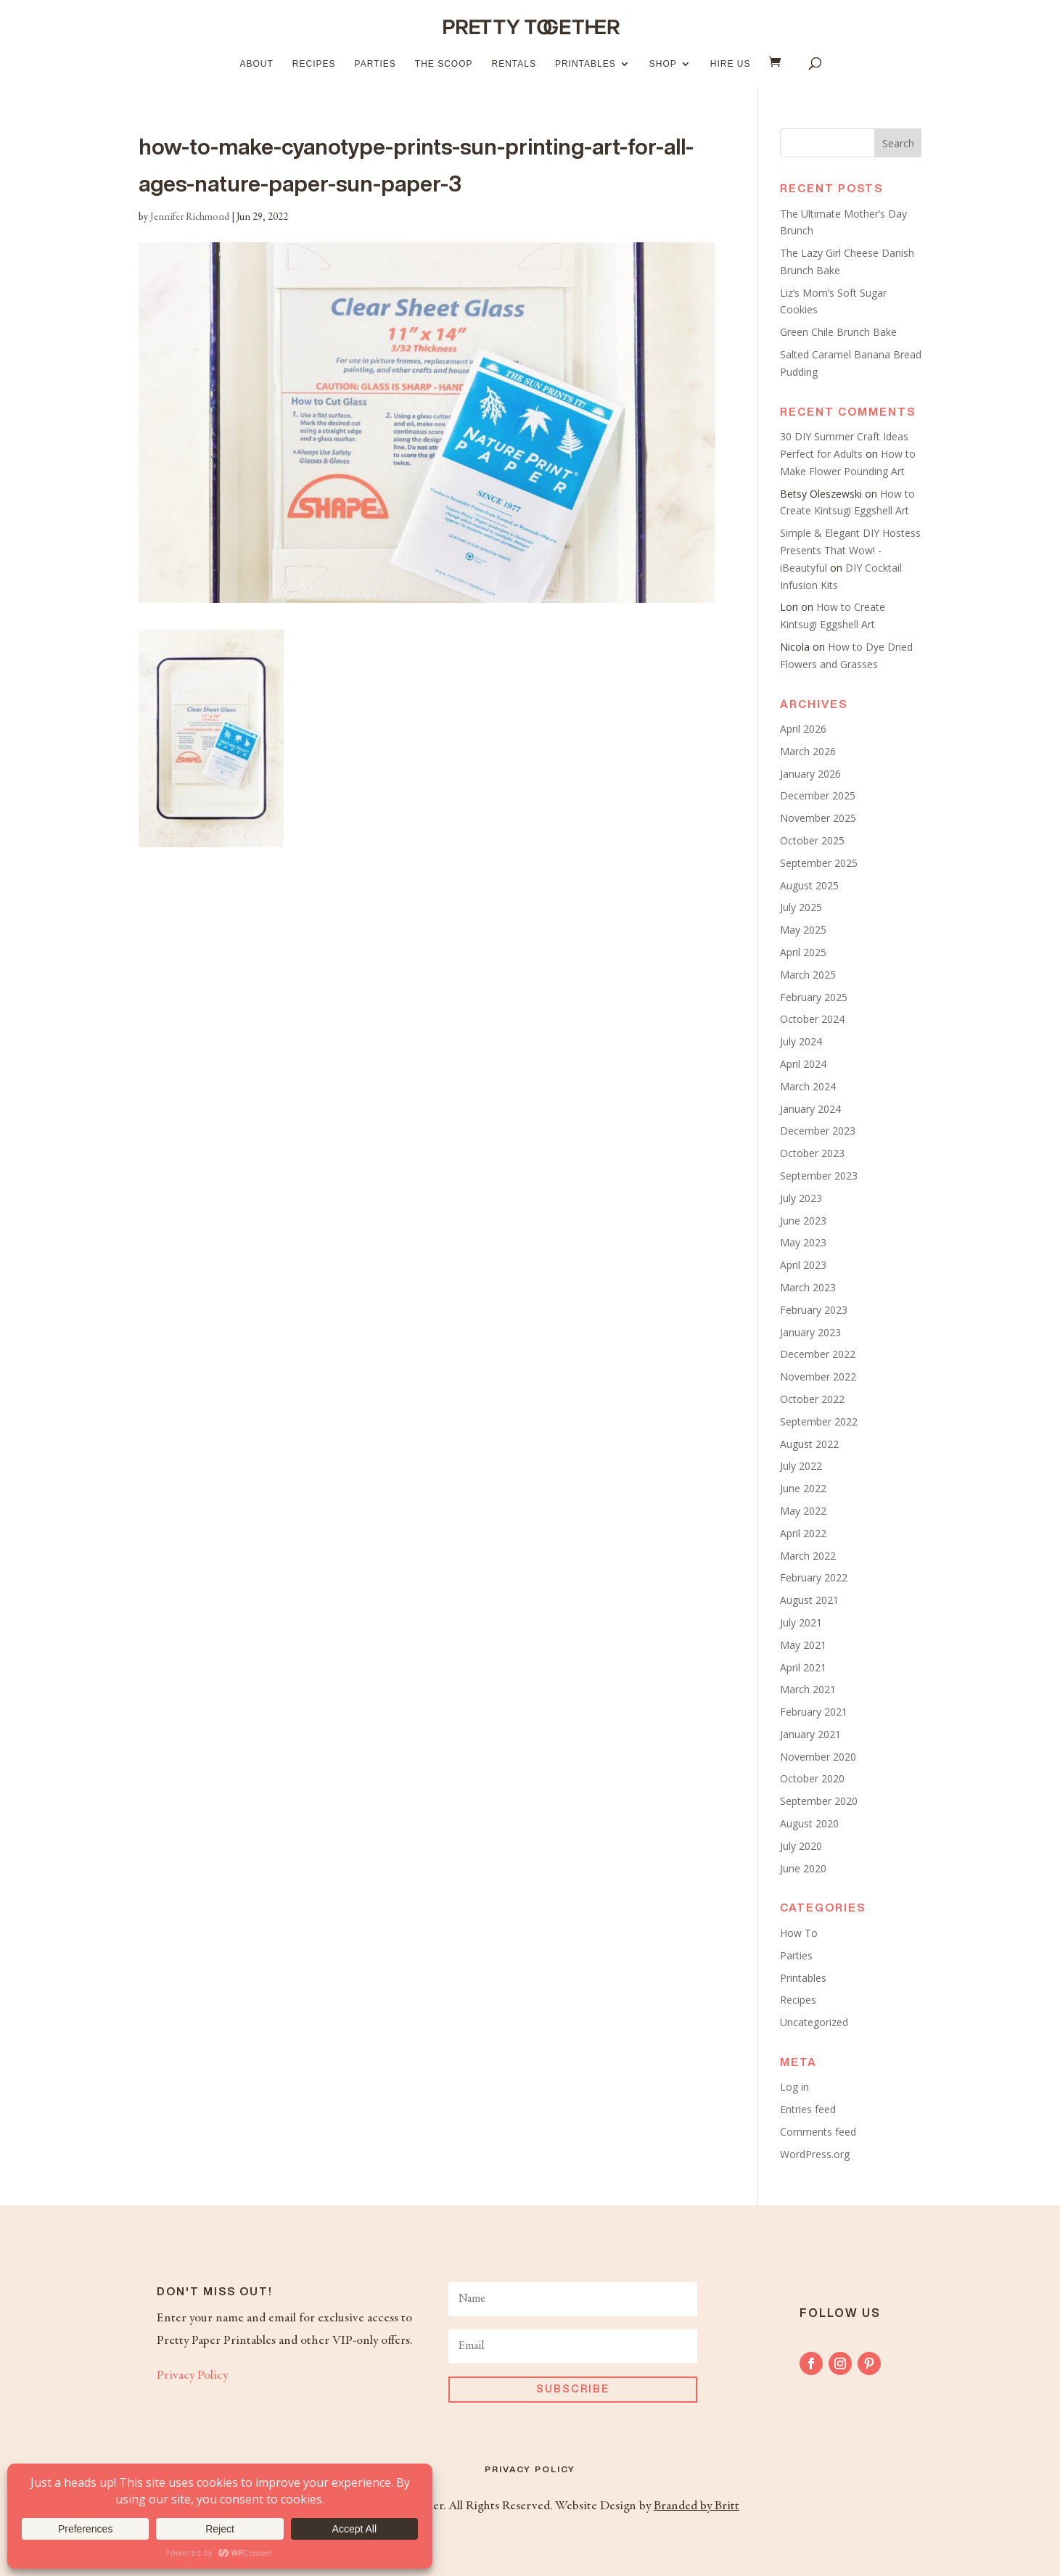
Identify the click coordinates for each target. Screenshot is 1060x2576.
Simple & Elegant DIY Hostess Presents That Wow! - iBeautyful (850, 550)
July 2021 (801, 1622)
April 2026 (803, 729)
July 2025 (801, 907)
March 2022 (808, 1556)
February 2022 (813, 1577)
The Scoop (444, 64)
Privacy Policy (192, 2375)
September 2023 (819, 1175)
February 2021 (813, 1712)
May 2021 (803, 1645)
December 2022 (817, 1354)
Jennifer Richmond (189, 218)
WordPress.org (815, 2154)
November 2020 (818, 1757)
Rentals (513, 64)
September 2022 (819, 1421)
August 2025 (809, 885)
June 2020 (803, 1868)
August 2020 (809, 1823)
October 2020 (812, 1778)
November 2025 (818, 818)
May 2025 (803, 930)
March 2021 (808, 1689)
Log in (794, 2087)
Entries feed (808, 2109)
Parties (375, 64)
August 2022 (809, 1444)
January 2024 (810, 1109)
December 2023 (817, 1130)
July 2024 (801, 1041)
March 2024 (808, 1086)
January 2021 (810, 1734)
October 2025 (812, 840)
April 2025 (803, 952)
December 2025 (817, 795)
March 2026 (808, 751)
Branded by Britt (696, 2506)
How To (799, 1933)
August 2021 (809, 1600)
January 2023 (810, 1332)
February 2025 (813, 997)
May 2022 (803, 1511)
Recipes (314, 64)
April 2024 (803, 1064)
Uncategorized (814, 2022)
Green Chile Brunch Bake (838, 332)
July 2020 (801, 1846)
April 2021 (803, 1667)
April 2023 (803, 1265)
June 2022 (803, 1488)
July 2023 (801, 1198)
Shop (663, 64)
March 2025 (808, 975)
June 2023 (803, 1220)
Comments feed (818, 2132)
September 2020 (819, 1801)
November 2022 (818, 1376)
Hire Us (730, 64)
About (257, 64)
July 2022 (801, 1466)
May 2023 (803, 1242)
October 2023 (812, 1153)
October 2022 (812, 1399)
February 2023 (813, 1310)
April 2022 (803, 1533)
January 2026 (810, 774)
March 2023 (808, 1287)
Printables (585, 64)
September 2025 (819, 863)
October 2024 (812, 1019)
